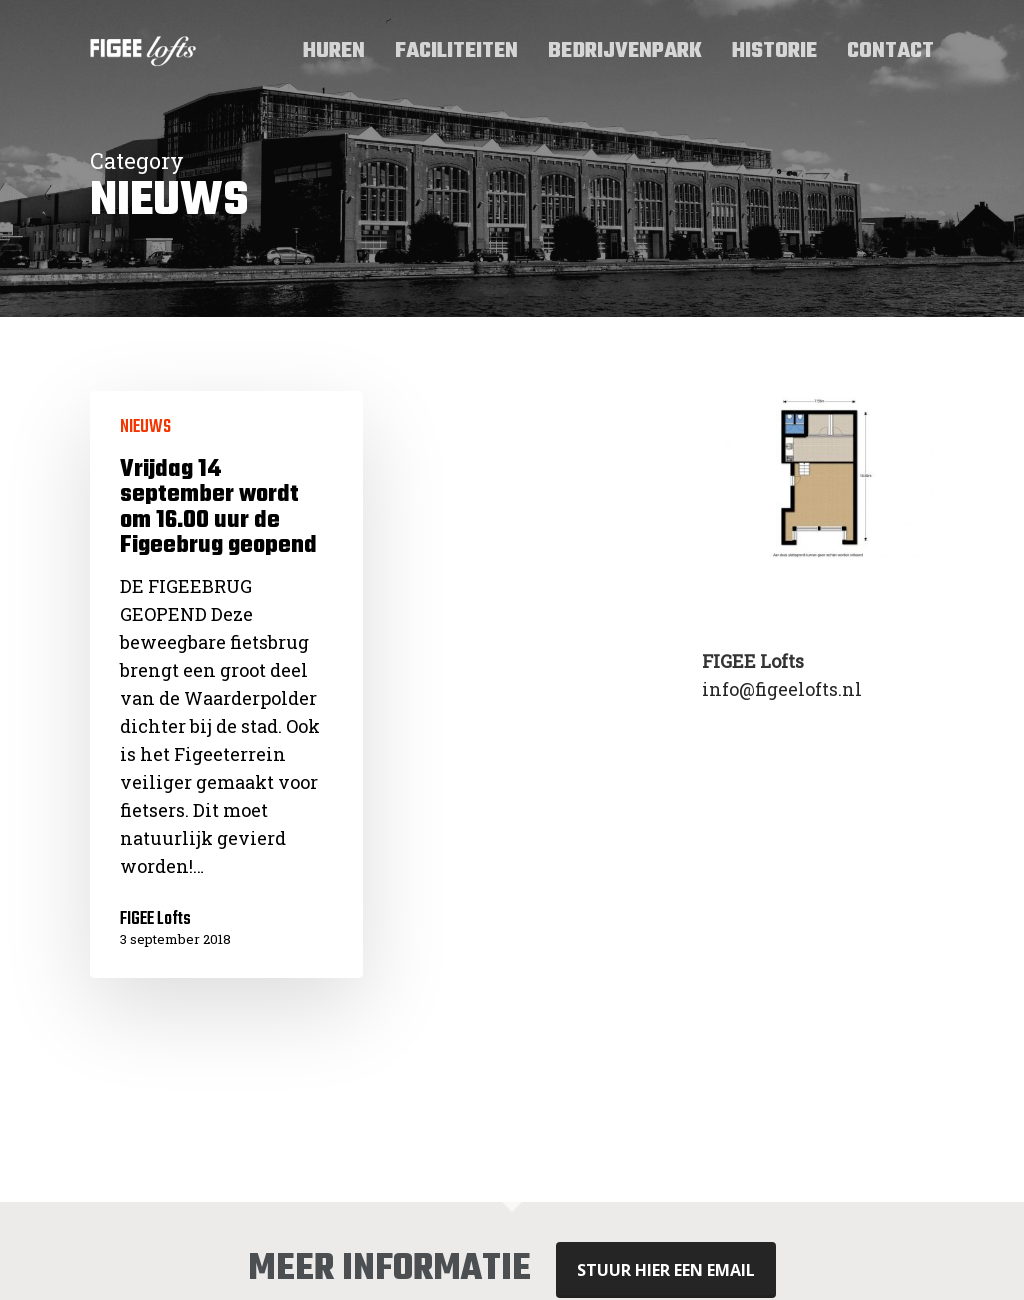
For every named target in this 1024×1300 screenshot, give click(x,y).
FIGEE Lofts (155, 920)
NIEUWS (145, 428)
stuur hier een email (666, 1270)
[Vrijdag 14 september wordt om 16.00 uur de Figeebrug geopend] (226, 684)
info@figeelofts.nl (782, 689)
